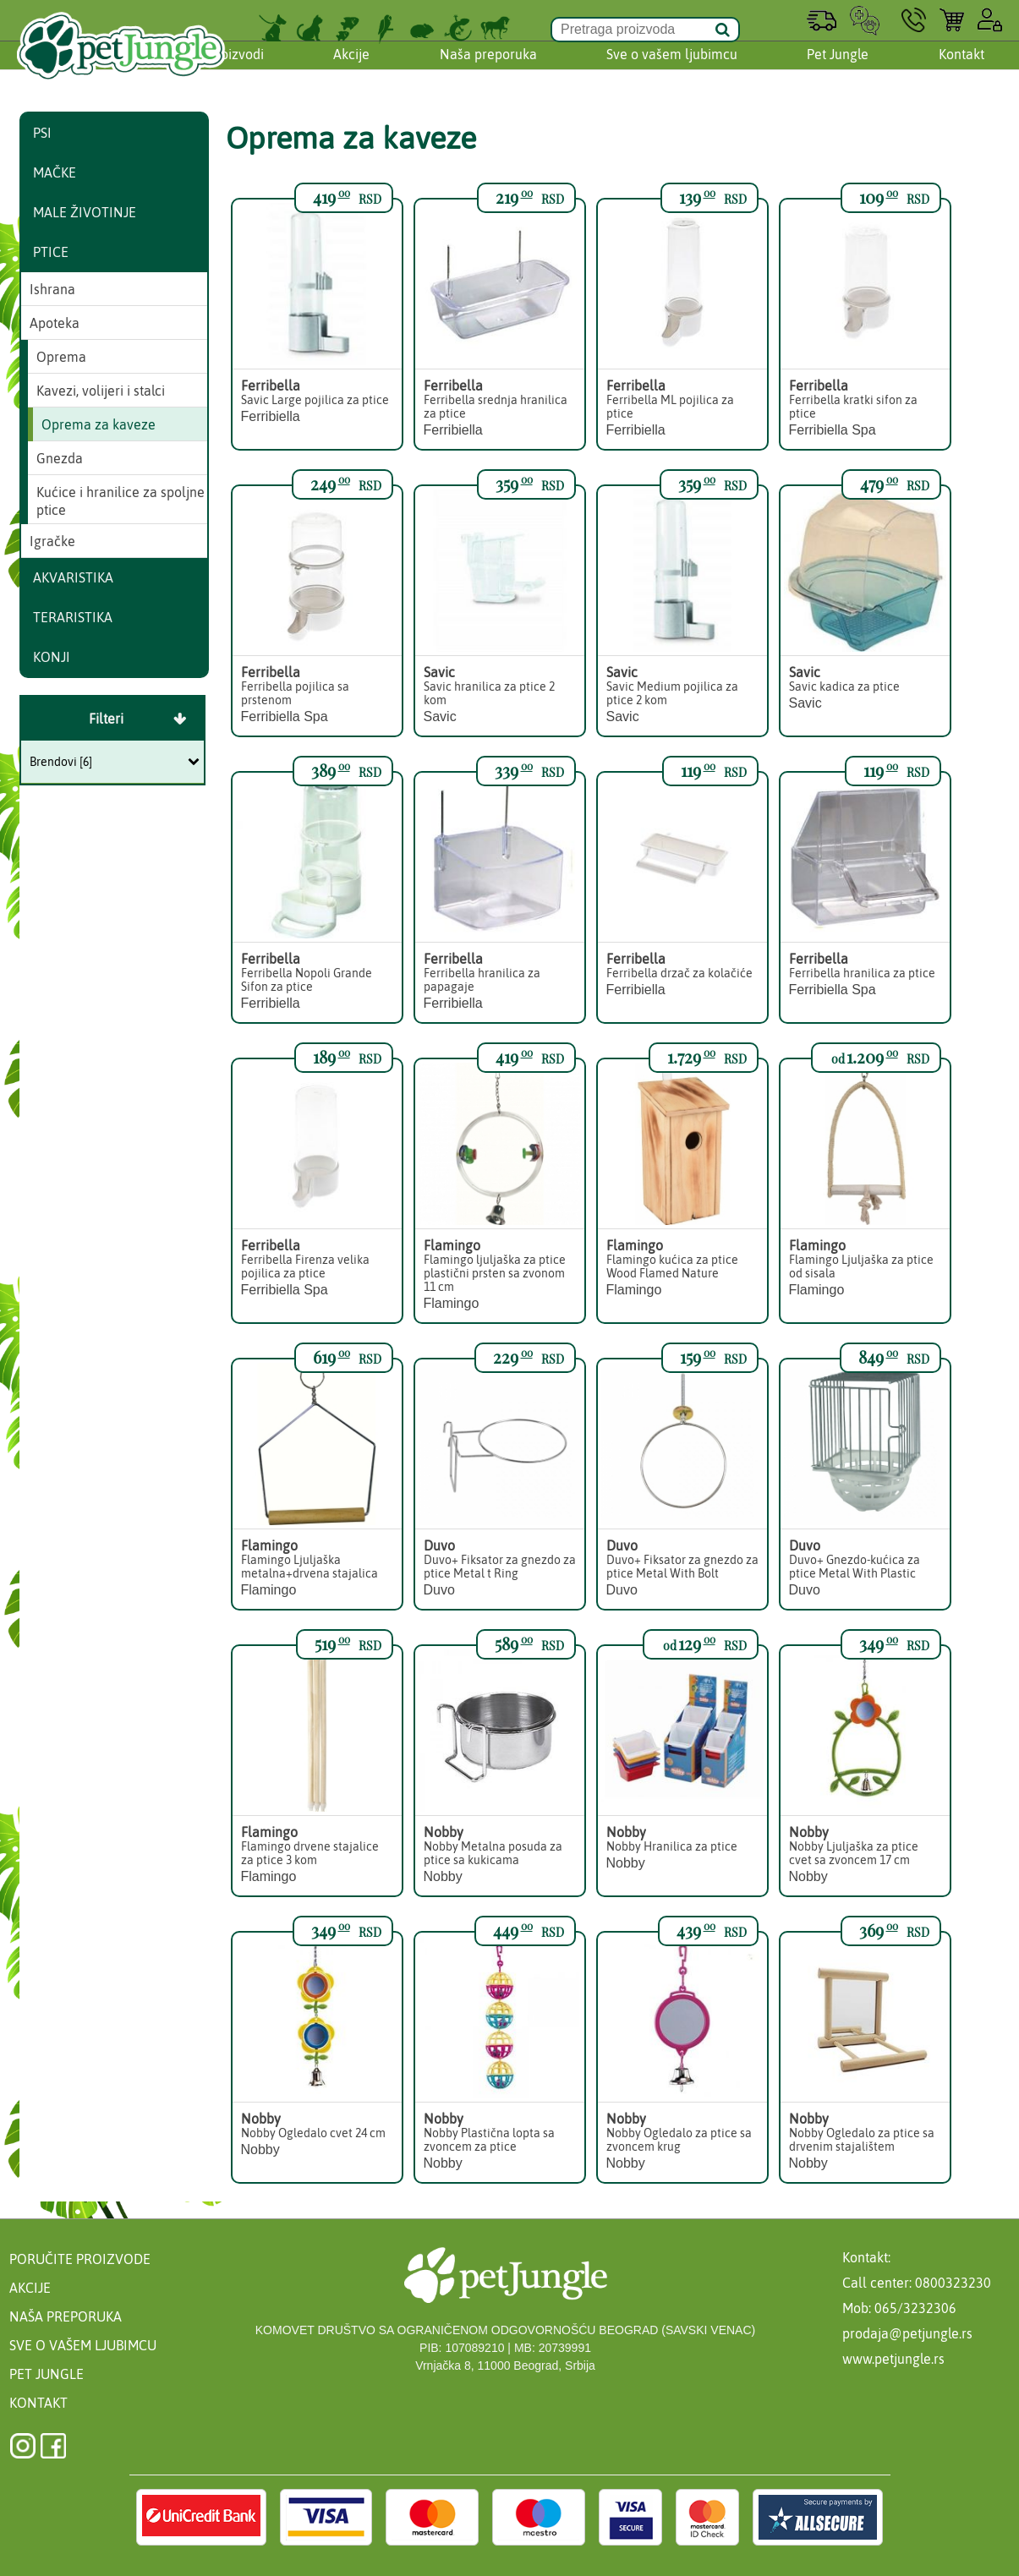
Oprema (61, 356)
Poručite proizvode (80, 2259)
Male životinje (84, 212)
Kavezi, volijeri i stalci (100, 390)
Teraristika (72, 617)
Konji (51, 657)
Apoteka (54, 323)
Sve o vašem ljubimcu (671, 70)
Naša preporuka (488, 70)
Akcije (351, 70)
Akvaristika (73, 577)
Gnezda (59, 458)
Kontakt (961, 70)
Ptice (50, 252)
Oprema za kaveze (98, 424)
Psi (42, 132)
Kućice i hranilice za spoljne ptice (120, 500)
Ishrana (52, 289)
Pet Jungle (837, 70)
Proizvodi (236, 70)
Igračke (52, 541)
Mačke (54, 172)
